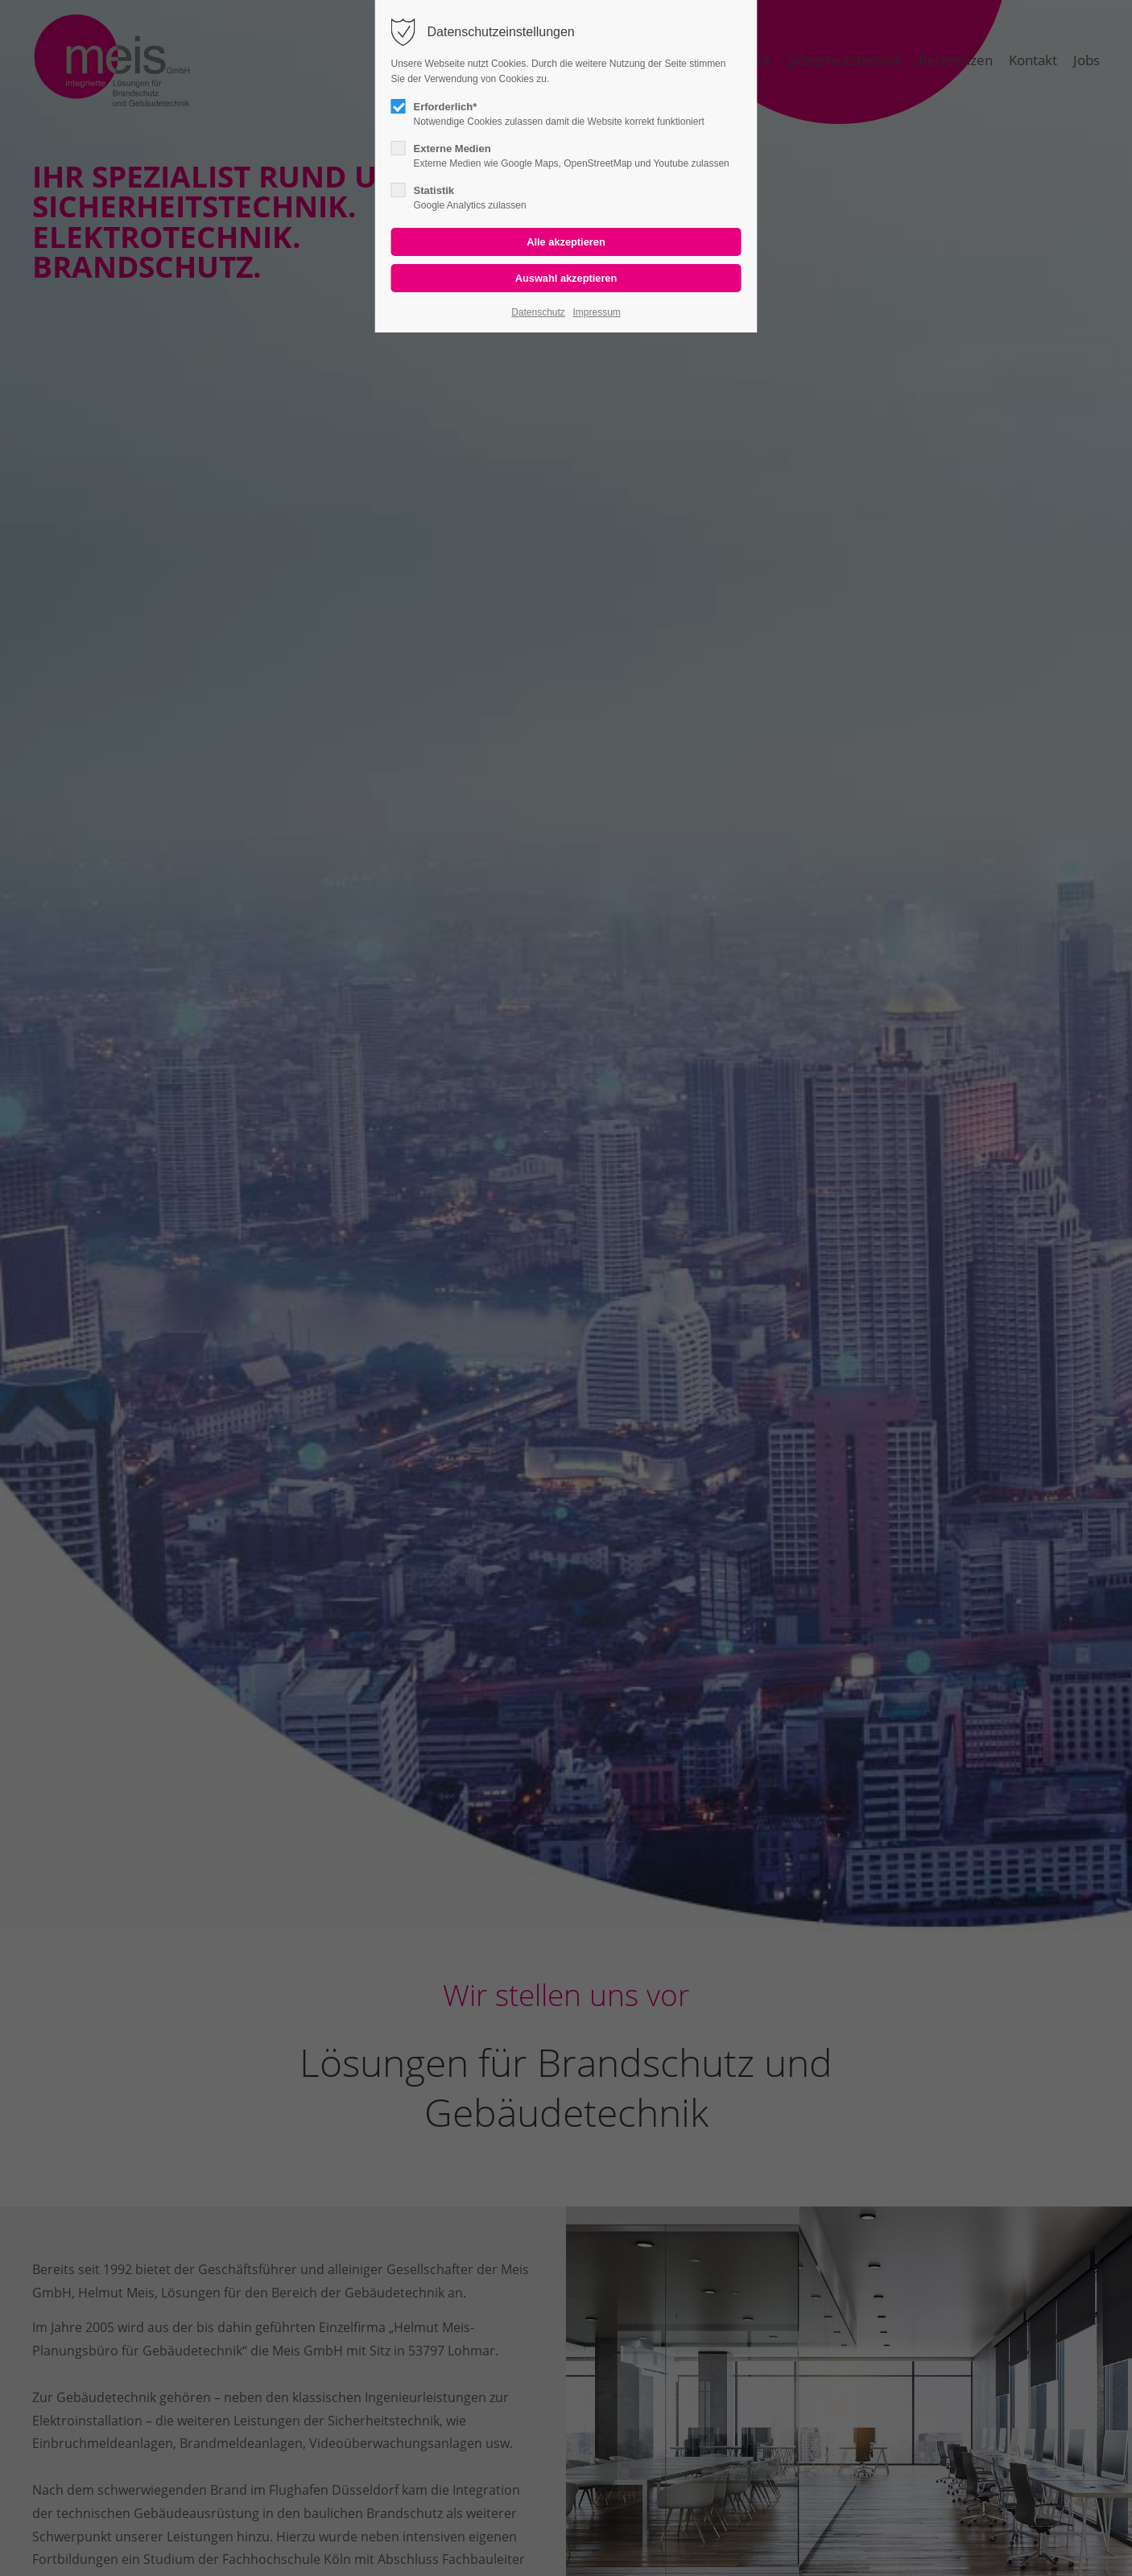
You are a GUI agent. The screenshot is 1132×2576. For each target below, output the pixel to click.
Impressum (596, 312)
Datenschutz (538, 312)
